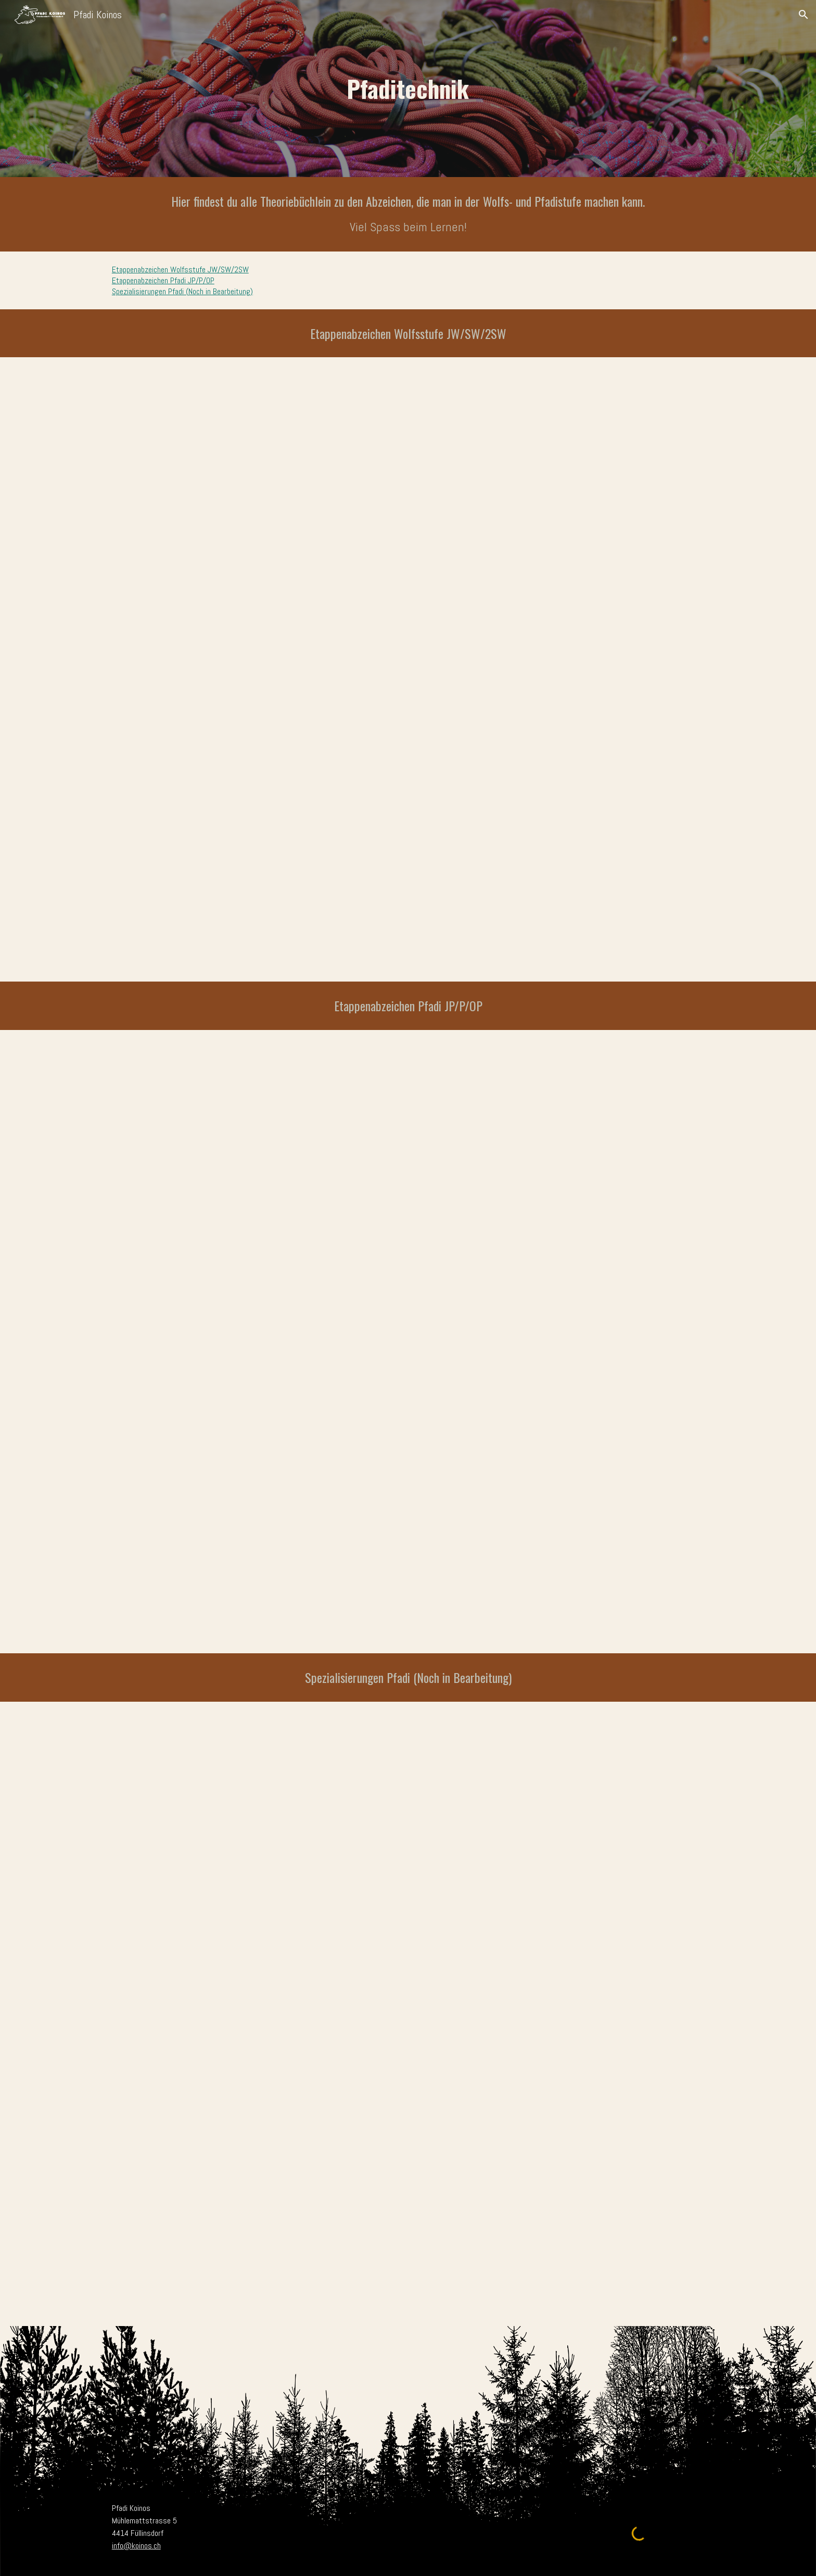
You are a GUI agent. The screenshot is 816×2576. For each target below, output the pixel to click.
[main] (408, 88)
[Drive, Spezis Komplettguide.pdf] (408, 2014)
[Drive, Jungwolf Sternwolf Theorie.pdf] (408, 669)
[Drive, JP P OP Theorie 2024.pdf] (408, 1341)
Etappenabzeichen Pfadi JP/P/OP (163, 280)
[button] (803, 14)
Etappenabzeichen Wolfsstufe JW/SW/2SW (180, 269)
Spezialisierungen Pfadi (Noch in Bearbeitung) (182, 291)
